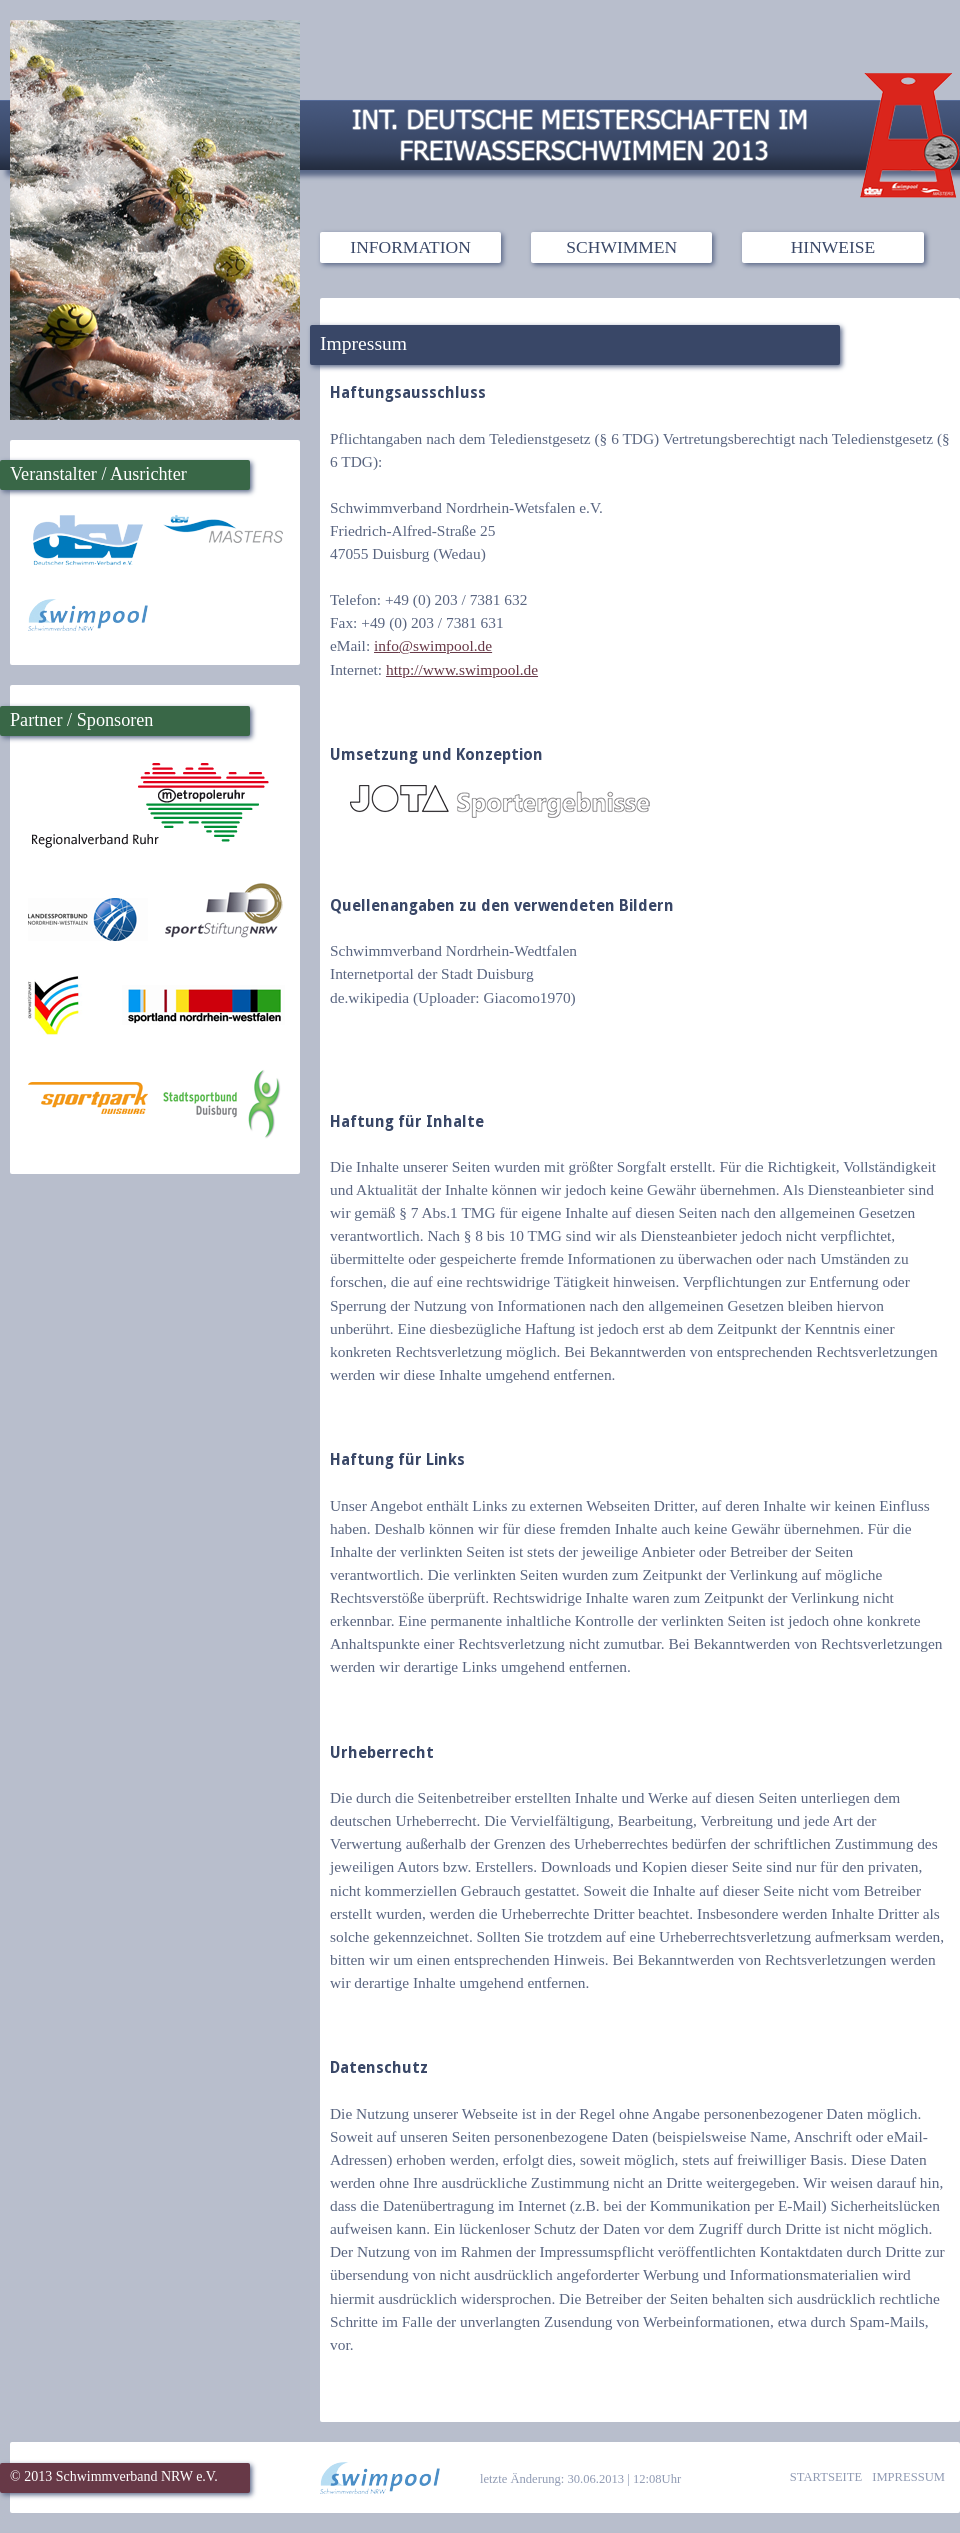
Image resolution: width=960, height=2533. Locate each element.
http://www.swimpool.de (462, 669)
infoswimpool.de (433, 645)
